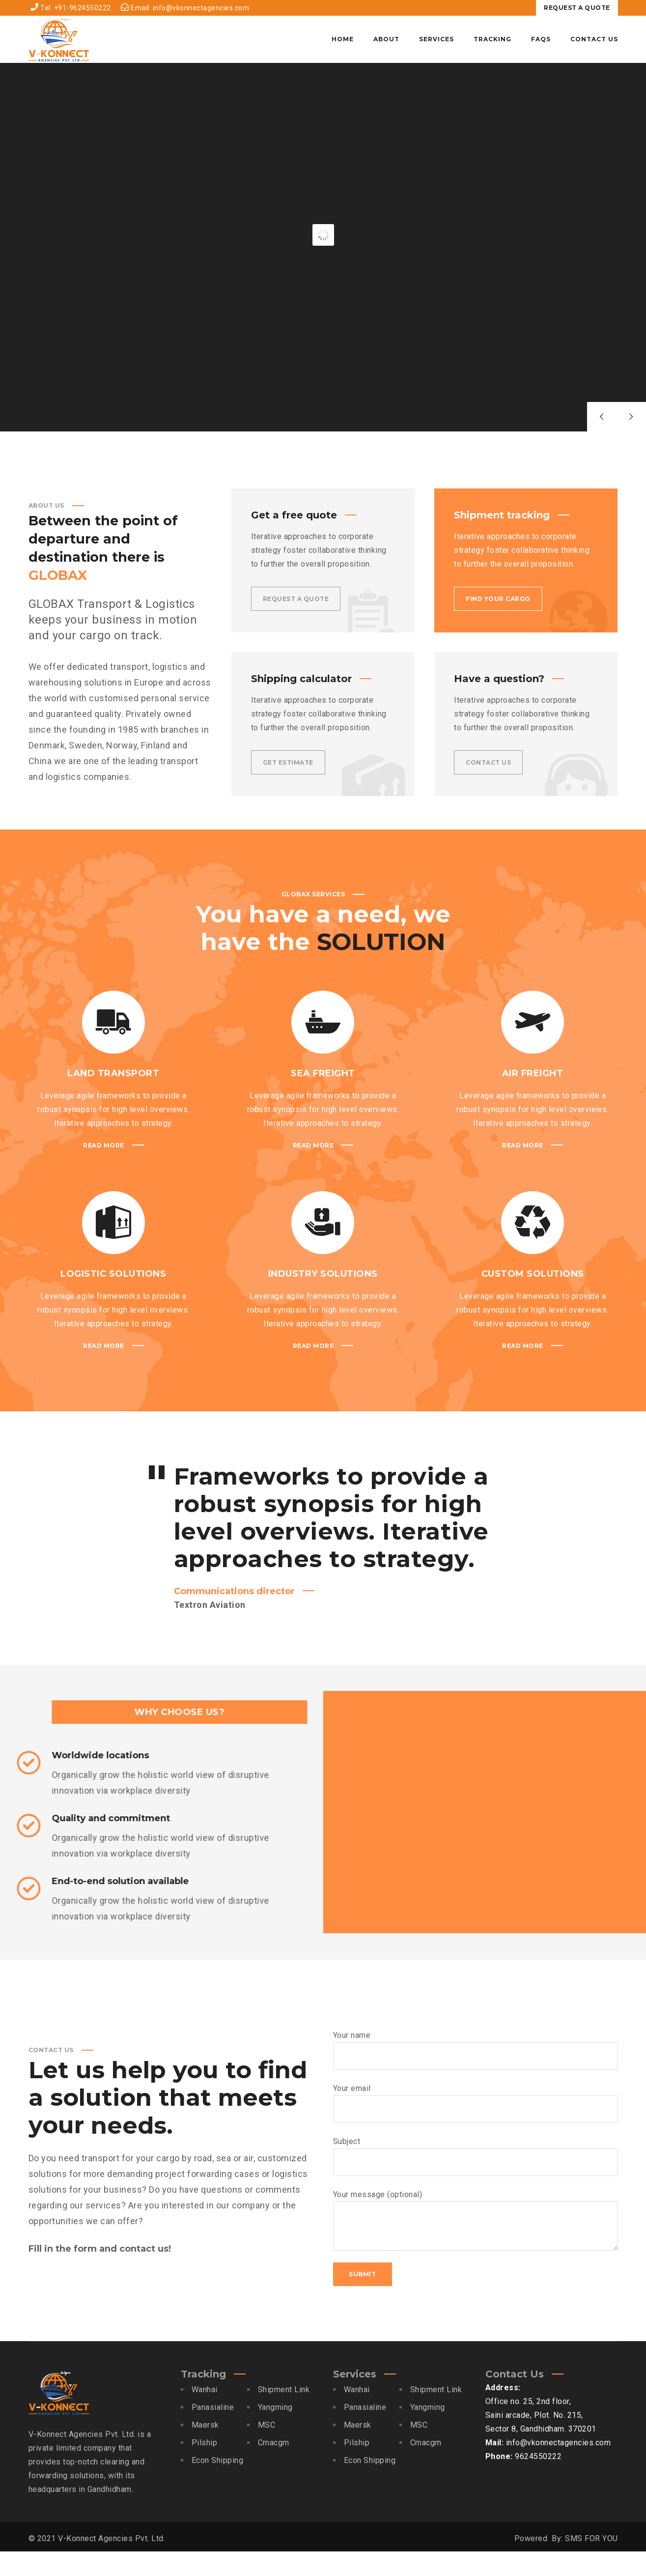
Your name (475, 2074)
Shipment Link (284, 2414)
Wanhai (205, 2414)
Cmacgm (273, 2467)
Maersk (205, 2449)
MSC (267, 2449)
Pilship (205, 2467)
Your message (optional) (475, 2244)
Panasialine (213, 2431)
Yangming (275, 2431)
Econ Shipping (218, 2485)
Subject (475, 2181)
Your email (475, 2127)
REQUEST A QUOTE (577, 7)
